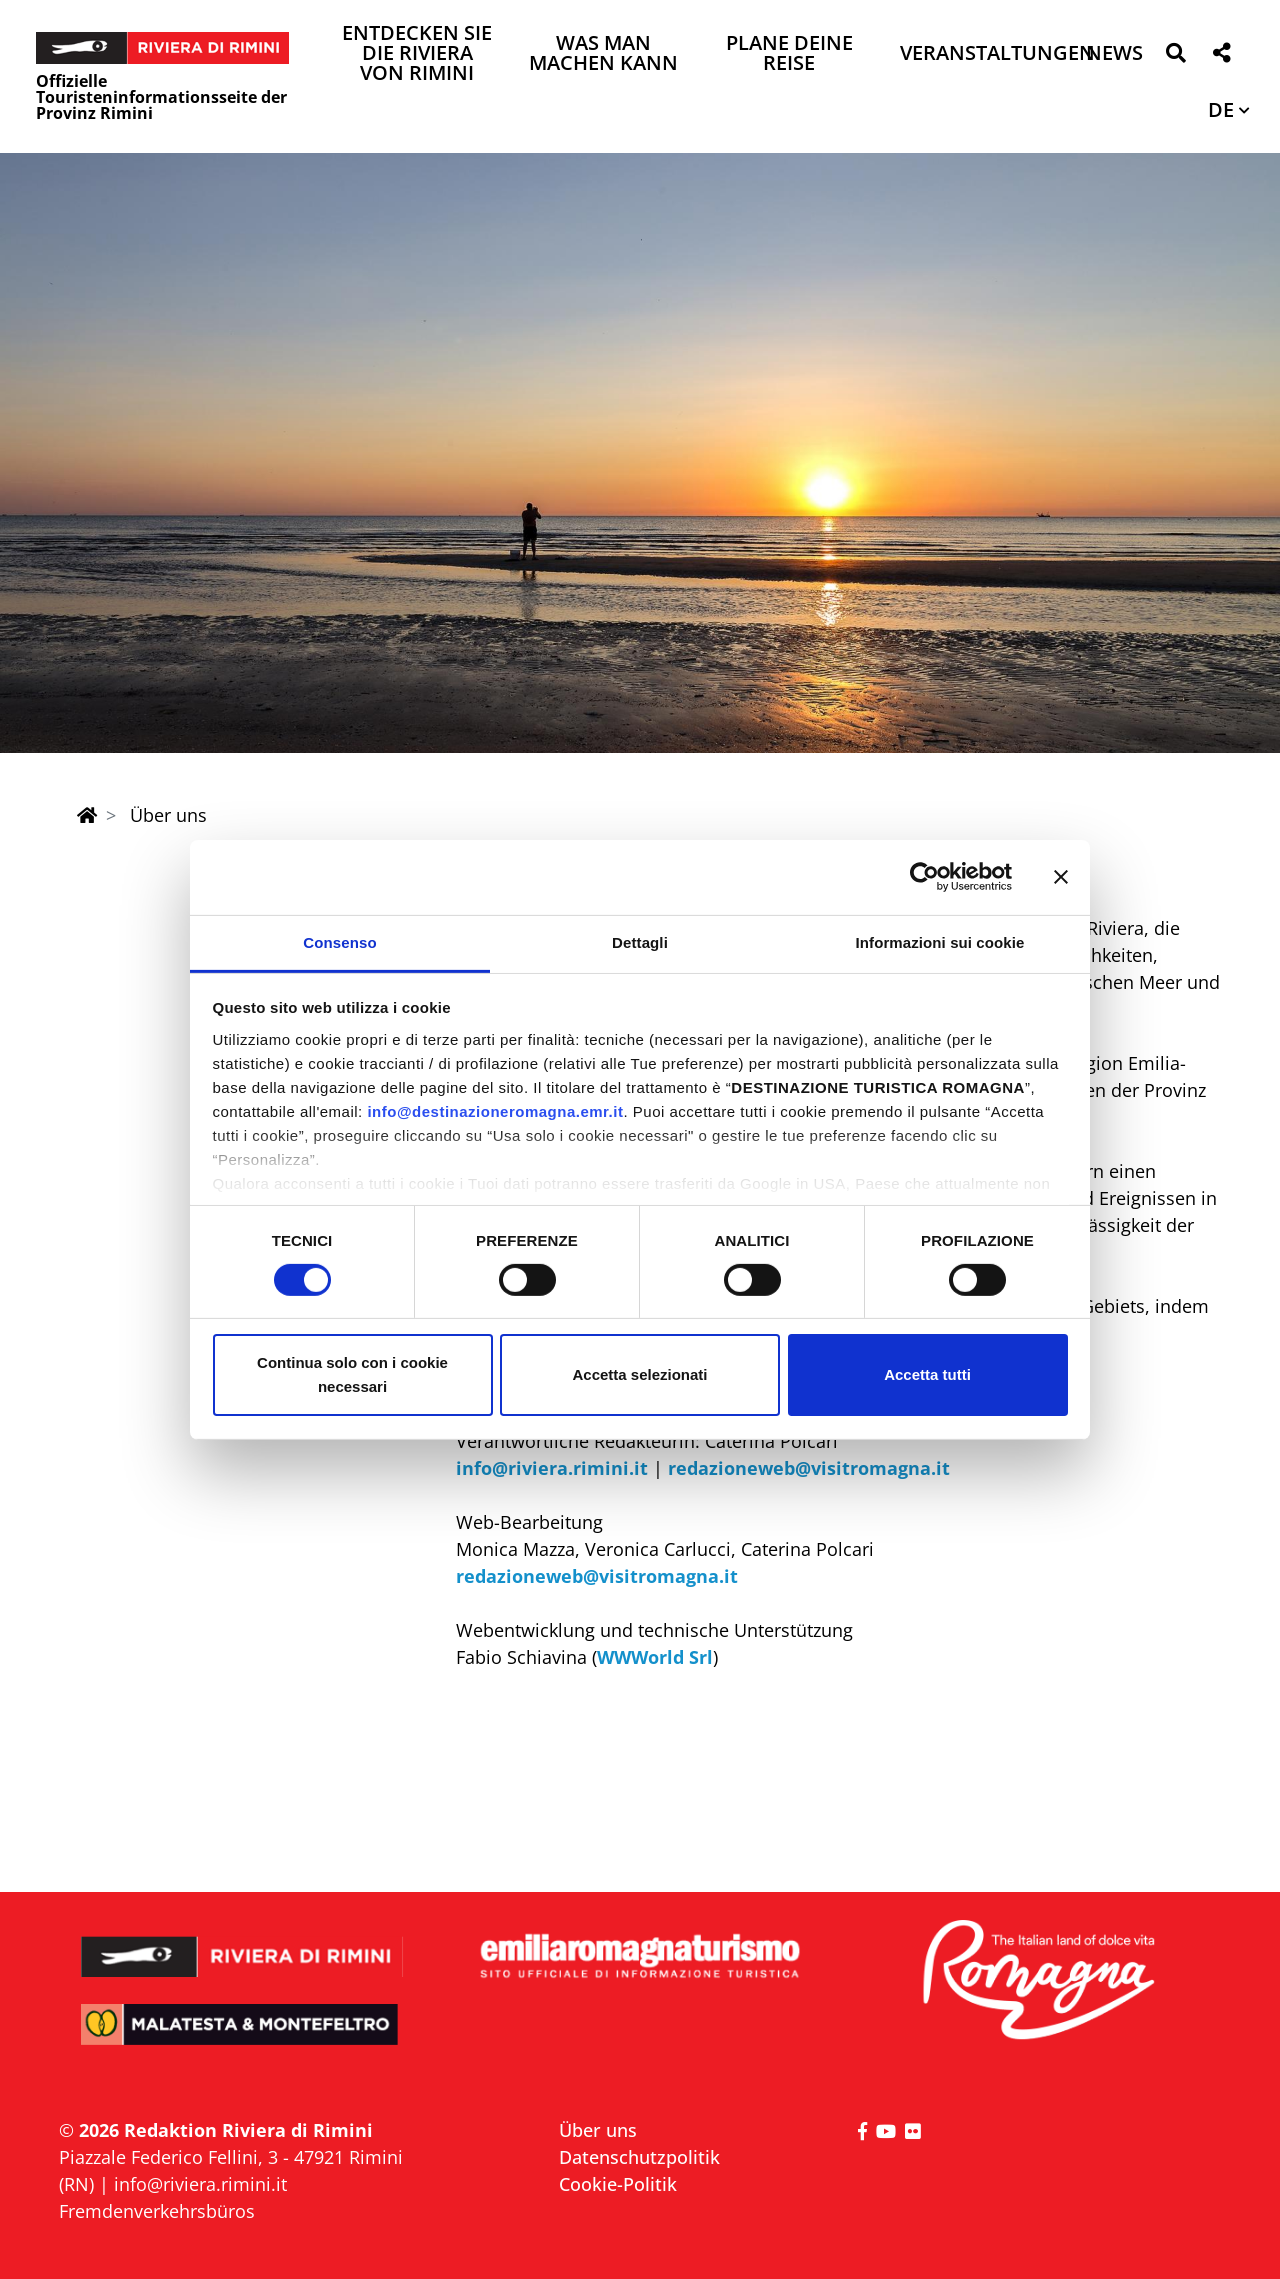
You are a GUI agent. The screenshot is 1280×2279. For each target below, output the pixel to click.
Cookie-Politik (618, 2184)
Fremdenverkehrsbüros (157, 2211)
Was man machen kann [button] (603, 54)
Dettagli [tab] (640, 941)
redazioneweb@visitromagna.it (809, 1468)
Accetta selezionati (639, 1374)
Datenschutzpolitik (639, 2157)
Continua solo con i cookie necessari (352, 1374)
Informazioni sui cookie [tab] (940, 941)
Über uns (598, 2130)
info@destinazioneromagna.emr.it (495, 1110)
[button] (1175, 56)
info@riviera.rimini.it (552, 1468)
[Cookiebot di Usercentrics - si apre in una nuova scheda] (924, 877)
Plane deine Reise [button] (789, 54)
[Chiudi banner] (1061, 877)
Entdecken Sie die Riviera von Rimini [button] (417, 54)
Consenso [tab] (339, 941)
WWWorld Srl (655, 1657)
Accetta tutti (927, 1374)
